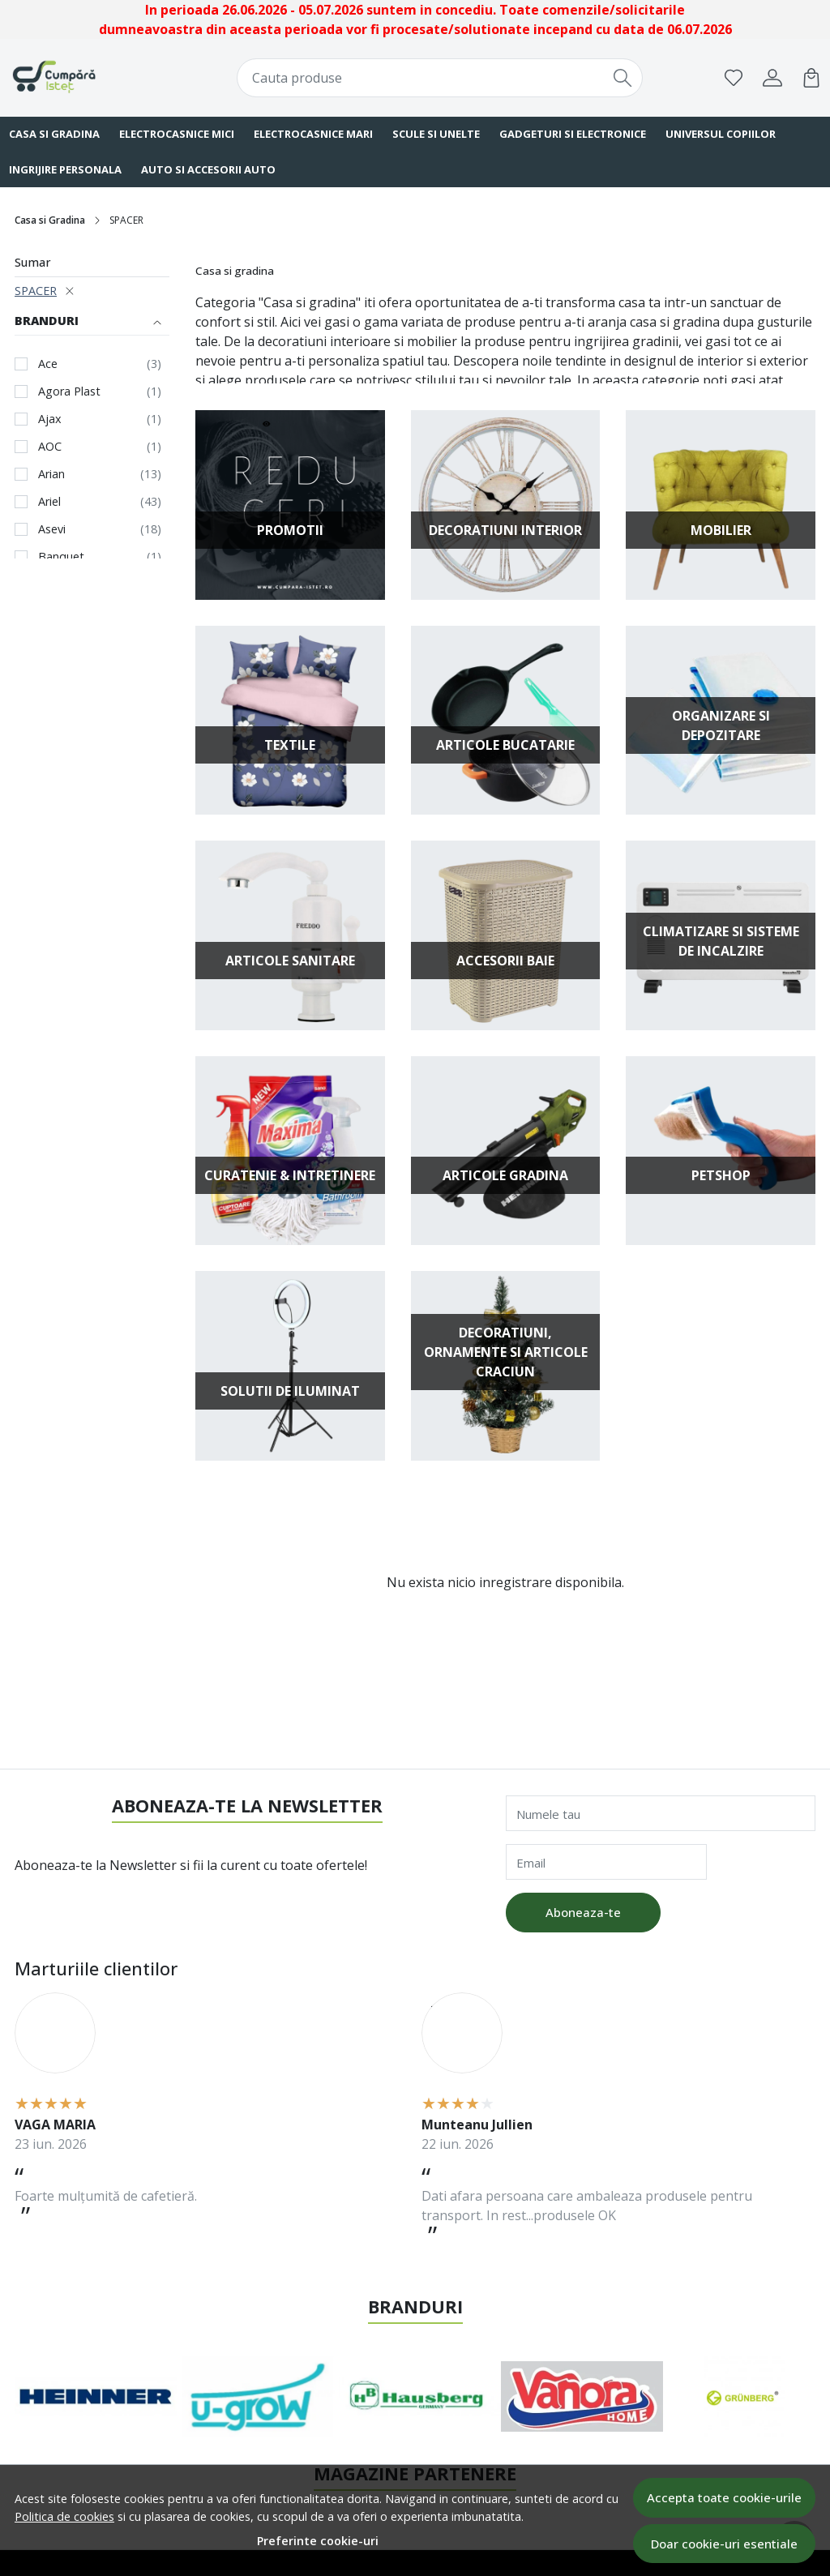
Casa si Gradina (50, 220)
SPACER (36, 290)
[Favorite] (733, 78)
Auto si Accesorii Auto (208, 169)
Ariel (49, 501)
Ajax (50, 418)
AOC (50, 446)
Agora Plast (69, 391)
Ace (48, 363)
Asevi (52, 529)
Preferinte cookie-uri (318, 2540)
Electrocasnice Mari (313, 133)
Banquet (61, 556)
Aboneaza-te (583, 1912)
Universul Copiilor (720, 133)
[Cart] (811, 78)
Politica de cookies (64, 2516)
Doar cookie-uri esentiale (724, 2543)
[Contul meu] (772, 78)
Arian (51, 473)
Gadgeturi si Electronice (572, 133)
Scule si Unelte (436, 133)
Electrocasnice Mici (176, 133)
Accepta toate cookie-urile (724, 2497)
